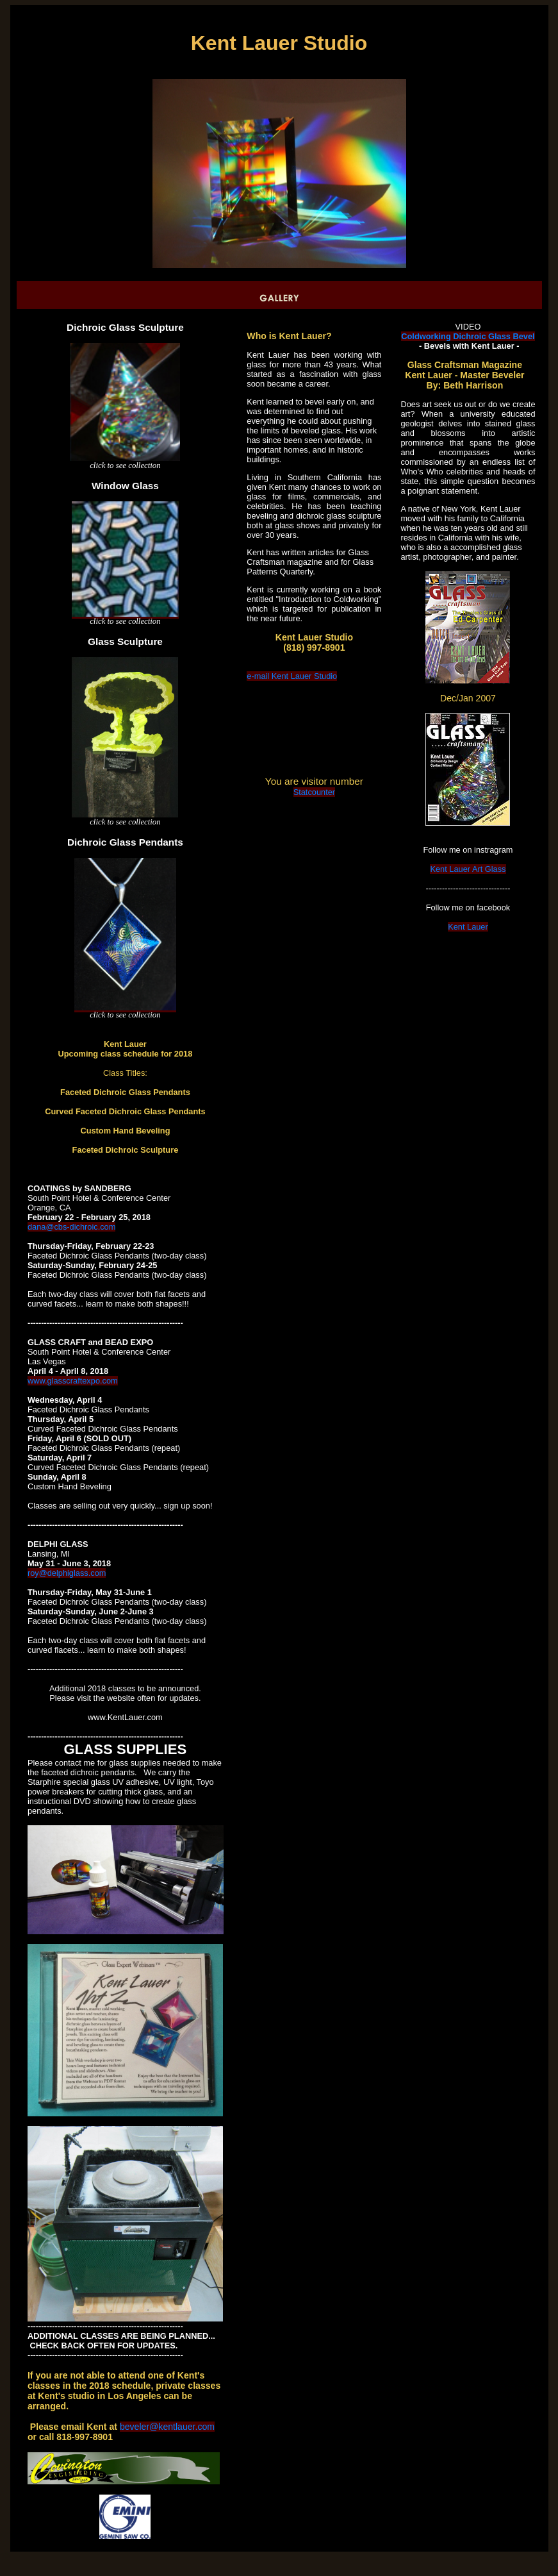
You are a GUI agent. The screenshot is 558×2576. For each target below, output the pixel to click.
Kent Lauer (468, 927)
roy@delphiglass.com (67, 1573)
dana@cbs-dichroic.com (71, 1227)
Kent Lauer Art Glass (467, 869)
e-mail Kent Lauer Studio (292, 676)
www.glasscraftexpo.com (73, 1380)
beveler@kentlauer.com (167, 2426)
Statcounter (314, 792)
